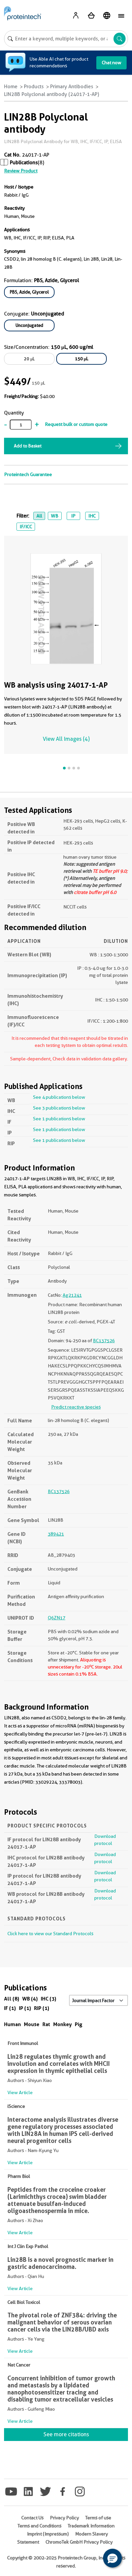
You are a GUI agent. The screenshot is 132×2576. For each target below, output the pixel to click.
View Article (20, 2092)
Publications (24, 163)
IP (73, 516)
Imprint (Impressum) (48, 2534)
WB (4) (30, 1998)
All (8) (11, 1998)
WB (54, 516)
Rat (46, 2024)
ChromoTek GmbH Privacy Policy (78, 2542)
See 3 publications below (59, 1108)
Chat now (111, 62)
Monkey (62, 2024)
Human (12, 2024)
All (39, 516)
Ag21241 (72, 1295)
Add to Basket (27, 446)
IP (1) (25, 2008)
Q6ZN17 (56, 1617)
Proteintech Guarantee (28, 474)
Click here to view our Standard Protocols (50, 1933)
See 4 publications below (59, 1097)
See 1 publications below (59, 1118)
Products (34, 87)
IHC (92, 516)
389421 (56, 1534)
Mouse (31, 2024)
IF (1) (10, 2008)
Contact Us (32, 2517)
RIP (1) (41, 2008)
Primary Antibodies (71, 87)
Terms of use (98, 2517)
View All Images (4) (66, 739)
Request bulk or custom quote (76, 424)
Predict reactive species (76, 1407)
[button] (112, 2558)
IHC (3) (48, 1998)
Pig (78, 2024)
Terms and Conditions (39, 2526)
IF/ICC (26, 526)
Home (11, 87)
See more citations (66, 2434)
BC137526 (104, 1340)
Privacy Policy (64, 2517)
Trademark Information (91, 2526)
